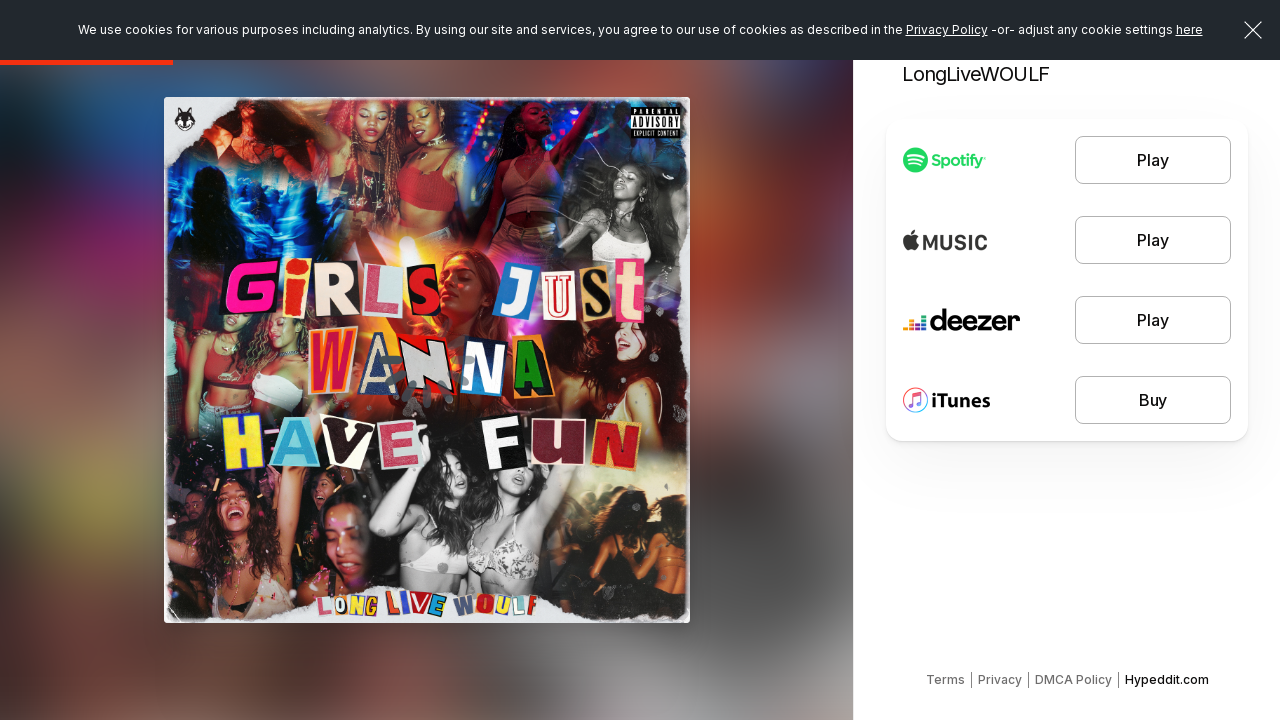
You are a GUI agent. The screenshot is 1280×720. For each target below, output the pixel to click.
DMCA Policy (1073, 679)
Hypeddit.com (1167, 679)
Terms (945, 679)
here (1189, 29)
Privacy (1000, 679)
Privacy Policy (947, 29)
